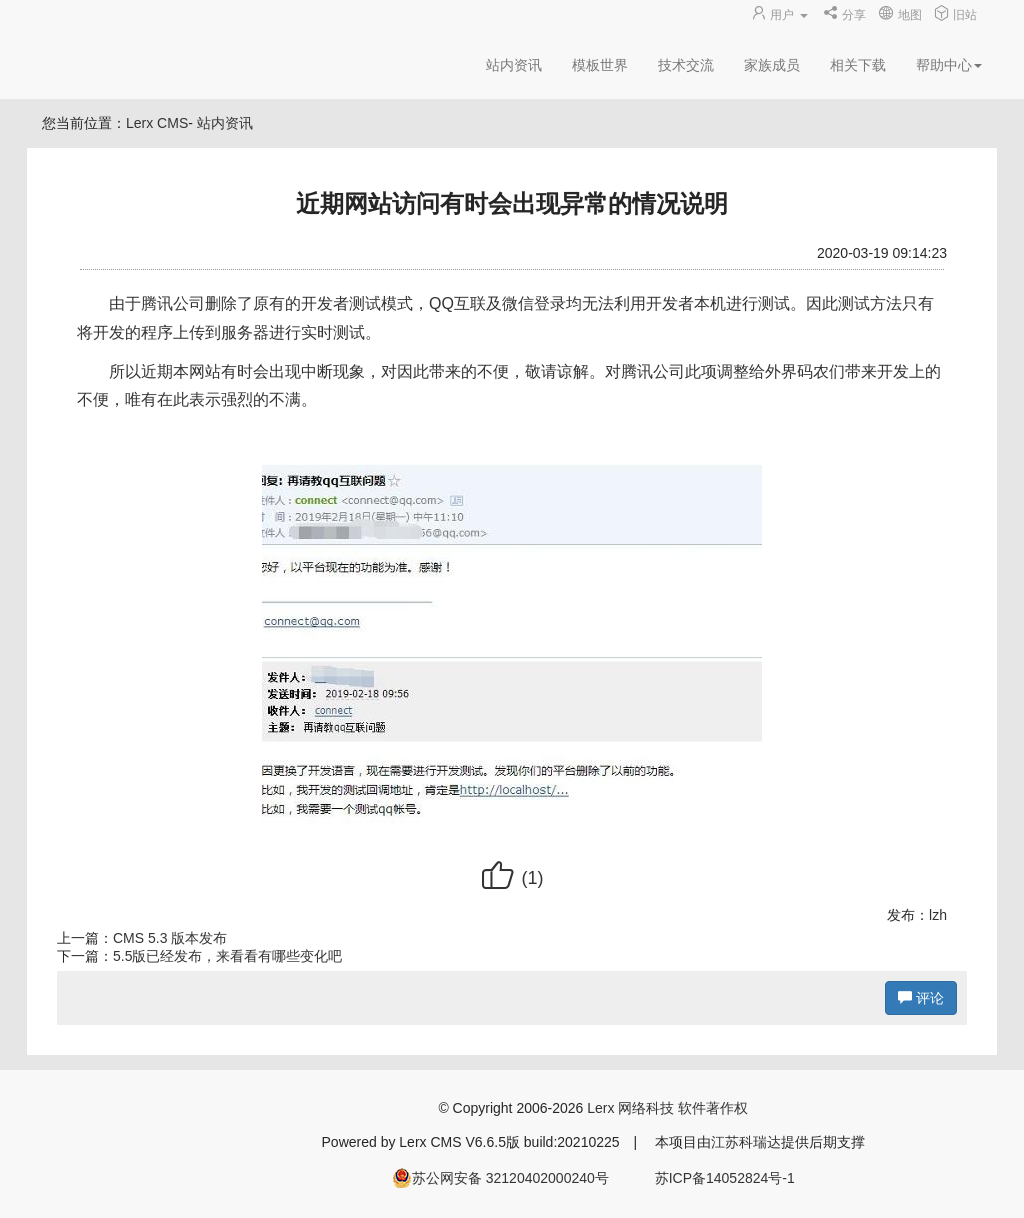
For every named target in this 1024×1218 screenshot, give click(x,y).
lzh (938, 915)
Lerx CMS (157, 123)
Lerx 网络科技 (630, 1108)
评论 (921, 998)
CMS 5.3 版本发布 (170, 938)
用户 (781, 15)
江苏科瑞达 (746, 1142)
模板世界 (600, 65)
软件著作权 (713, 1108)
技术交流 (686, 65)
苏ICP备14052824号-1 (725, 1178)
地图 (899, 15)
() (511, 878)
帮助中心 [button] (949, 65)
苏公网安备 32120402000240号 (500, 1178)
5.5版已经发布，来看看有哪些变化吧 (227, 956)
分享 (844, 15)
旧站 (955, 15)
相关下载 (858, 65)
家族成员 (772, 65)
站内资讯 (514, 65)
